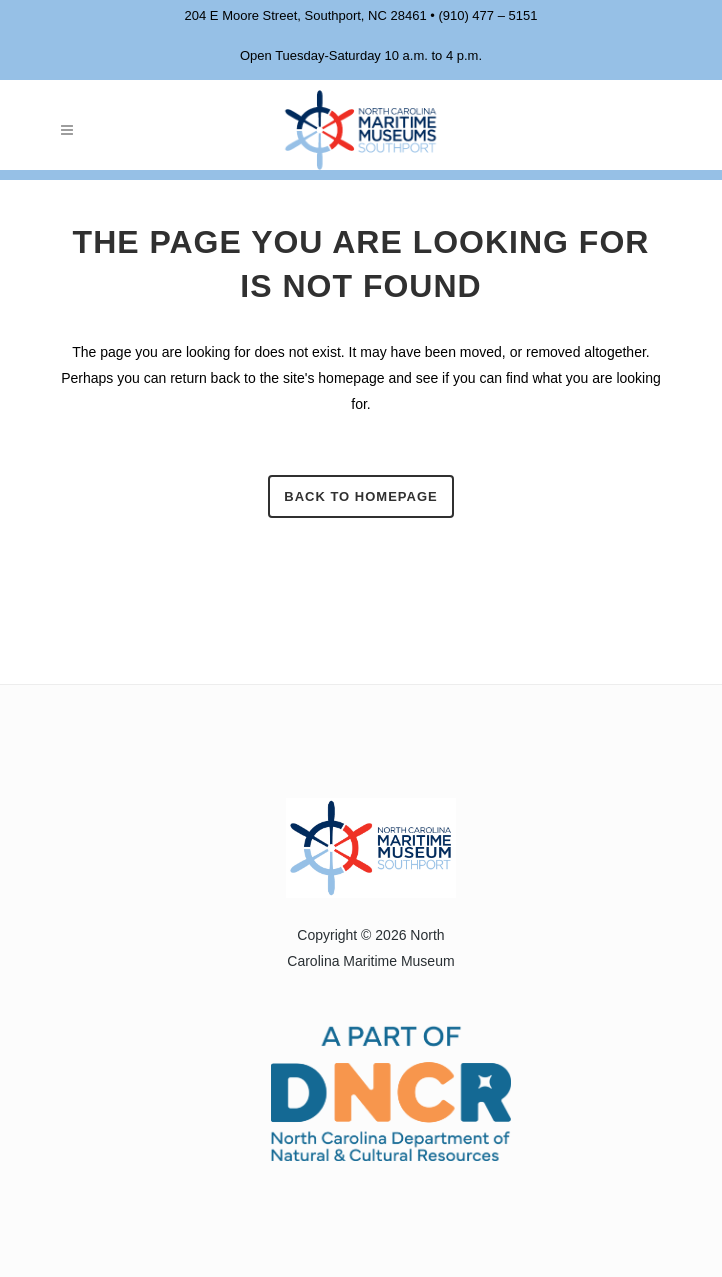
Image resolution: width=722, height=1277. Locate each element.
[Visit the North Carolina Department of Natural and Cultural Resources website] (366, 1091)
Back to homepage (360, 496)
